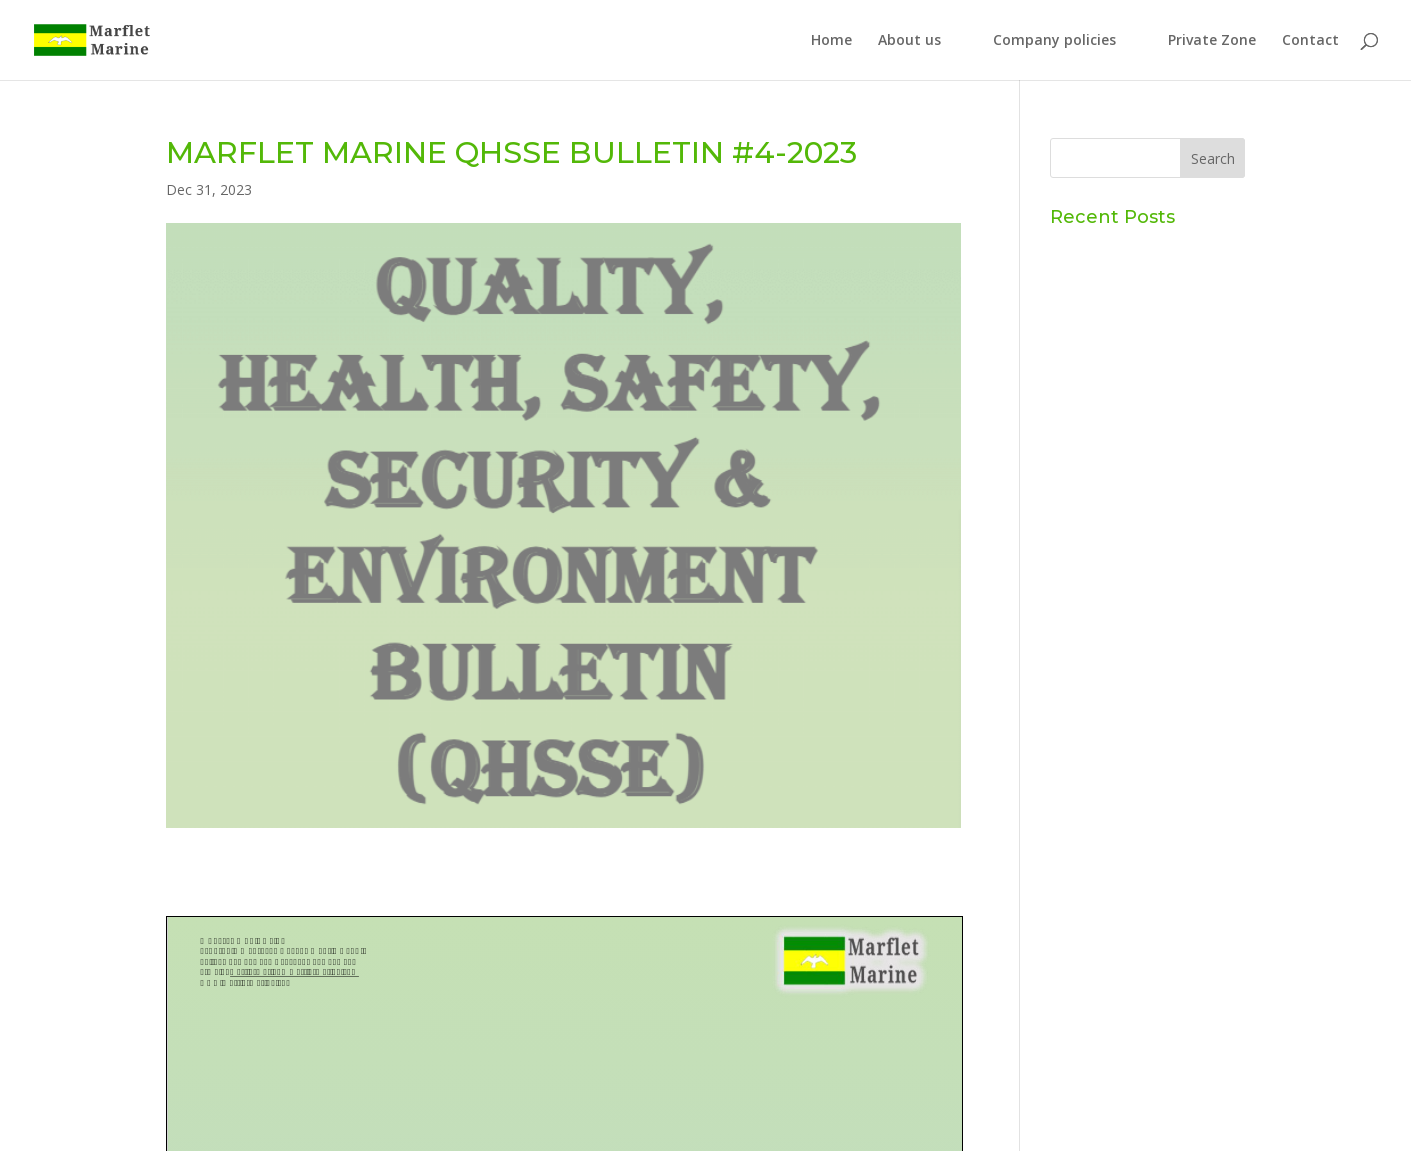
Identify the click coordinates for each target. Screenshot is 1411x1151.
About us (909, 41)
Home (831, 41)
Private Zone (1212, 41)
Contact (1310, 41)
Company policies (1054, 41)
